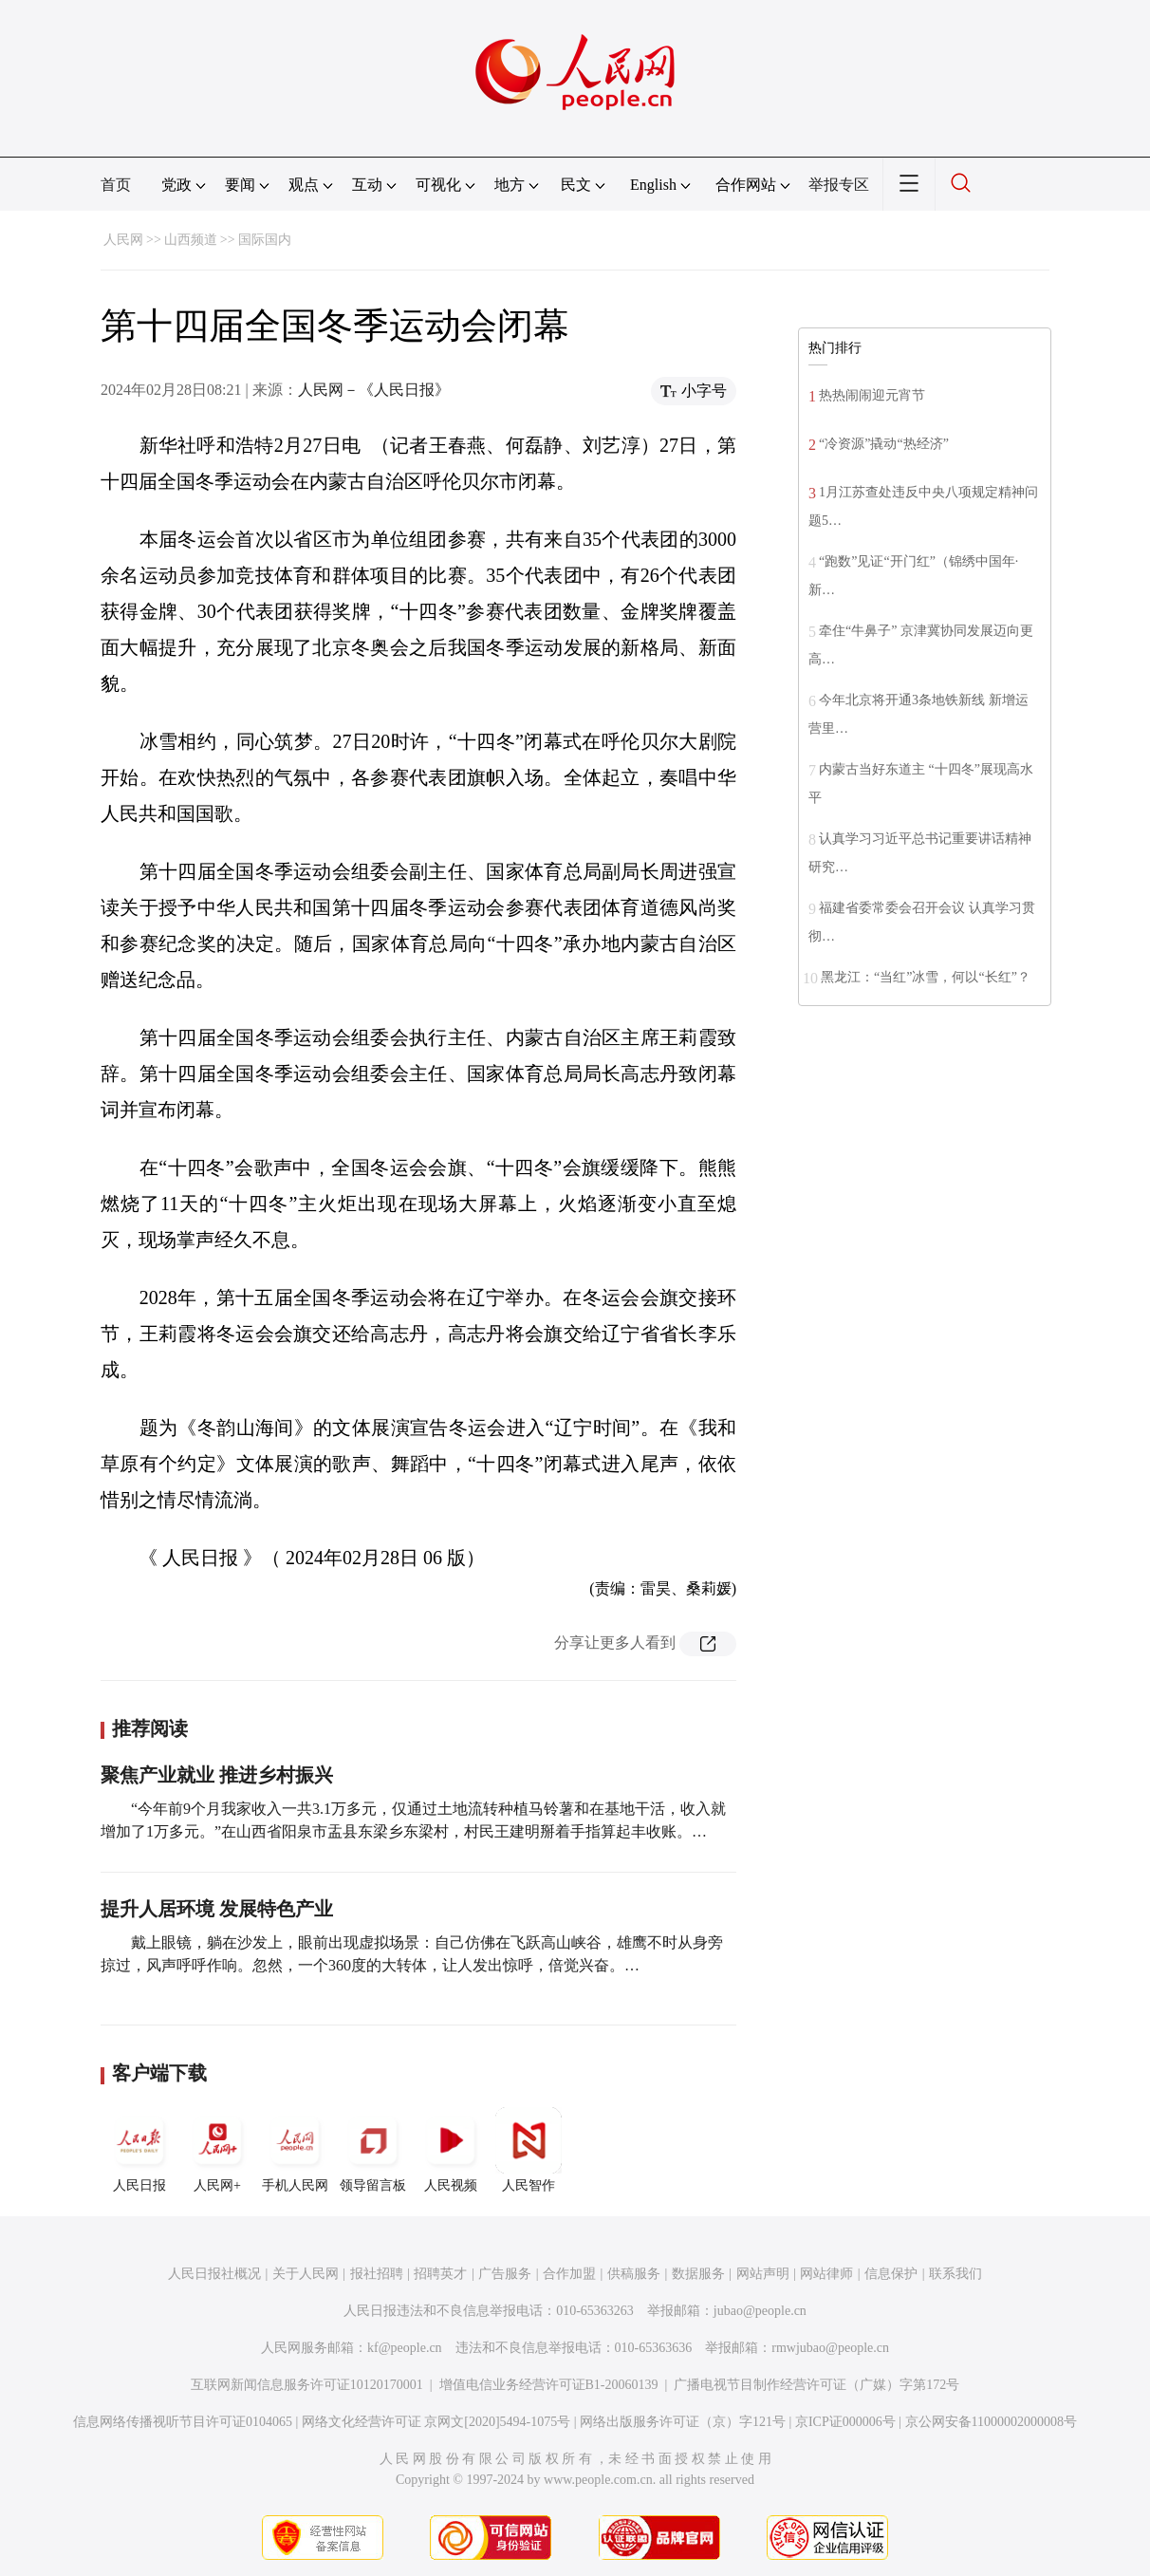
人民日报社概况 (214, 2274)
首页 (116, 185)
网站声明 (762, 2274)
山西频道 (190, 240)
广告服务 (504, 2274)
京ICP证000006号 (845, 2422)
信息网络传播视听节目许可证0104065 (182, 2422)
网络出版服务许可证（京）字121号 (683, 2422)
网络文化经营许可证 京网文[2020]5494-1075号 (436, 2422)
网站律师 (826, 2274)
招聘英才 (440, 2274)
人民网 (123, 240)
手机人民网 (295, 2150)
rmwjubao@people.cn (830, 2348)
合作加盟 (569, 2274)
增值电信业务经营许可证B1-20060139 (548, 2385)
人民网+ (217, 2150)
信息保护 (891, 2274)
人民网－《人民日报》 (374, 390)
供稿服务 (633, 2274)
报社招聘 (376, 2274)
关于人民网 (305, 2274)
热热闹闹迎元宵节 (872, 395)
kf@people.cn (404, 2348)
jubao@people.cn (760, 2311)
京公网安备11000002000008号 (991, 2422)
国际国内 (264, 240)
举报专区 (838, 185)
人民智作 (528, 2150)
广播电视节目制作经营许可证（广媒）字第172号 (816, 2385)
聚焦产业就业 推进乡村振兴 (217, 1774)
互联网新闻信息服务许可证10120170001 (307, 2385)
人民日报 (139, 2150)
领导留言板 (373, 2150)
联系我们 (955, 2274)
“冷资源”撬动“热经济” (884, 444)
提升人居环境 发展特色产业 (217, 1908)
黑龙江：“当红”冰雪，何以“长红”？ (925, 977)
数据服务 (698, 2274)
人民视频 (450, 2150)
